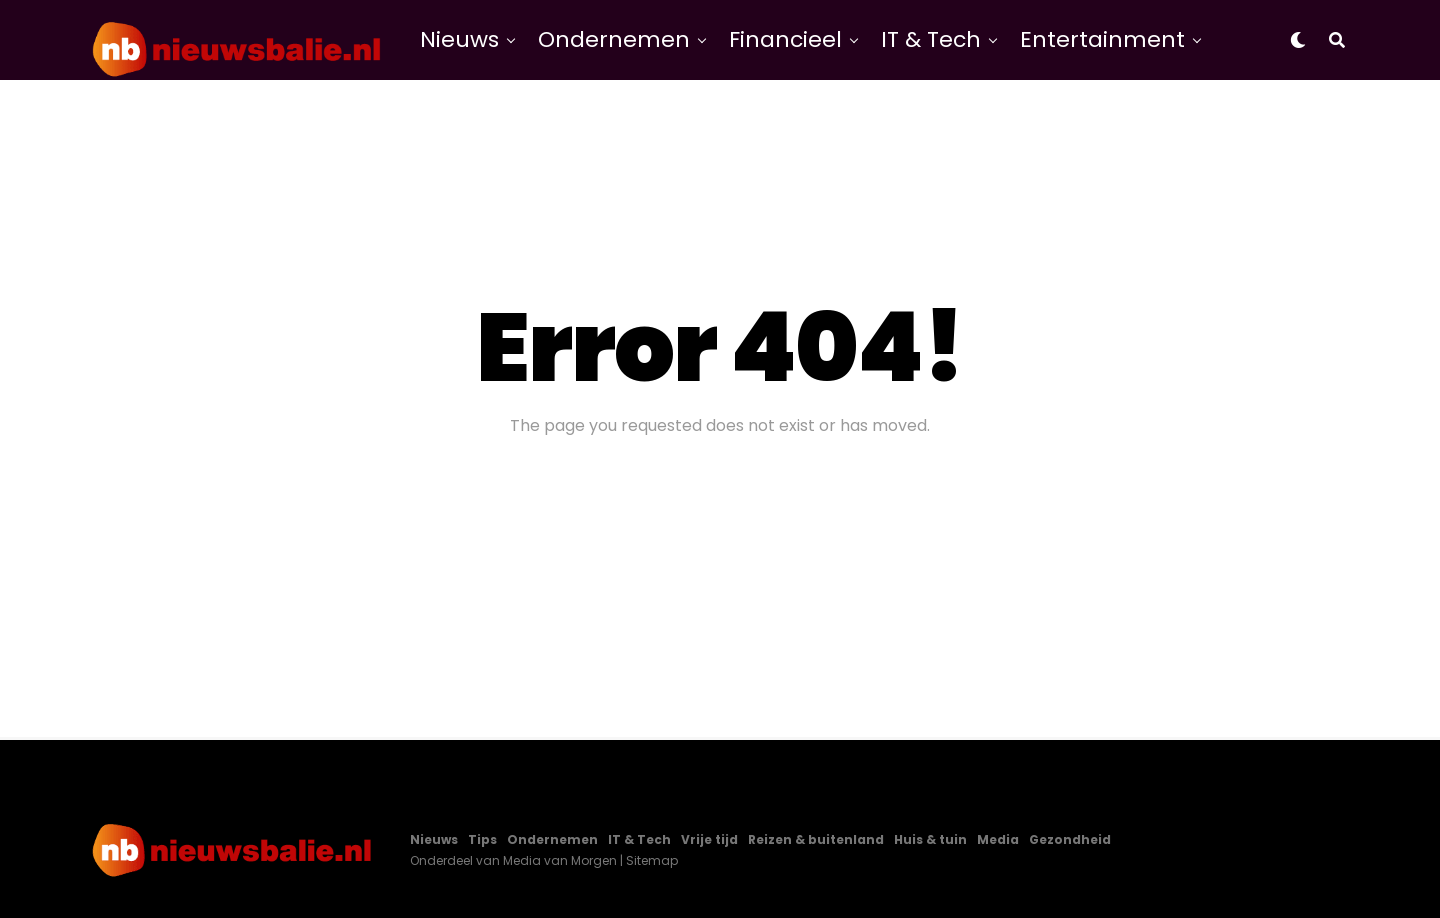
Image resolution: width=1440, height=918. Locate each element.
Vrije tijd (709, 839)
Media (998, 839)
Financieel (785, 39)
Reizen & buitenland (816, 839)
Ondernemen (614, 39)
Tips (482, 839)
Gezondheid (1070, 839)
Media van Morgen (560, 860)
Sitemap (652, 860)
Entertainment (1102, 39)
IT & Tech (931, 39)
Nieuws (459, 39)
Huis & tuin (930, 839)
